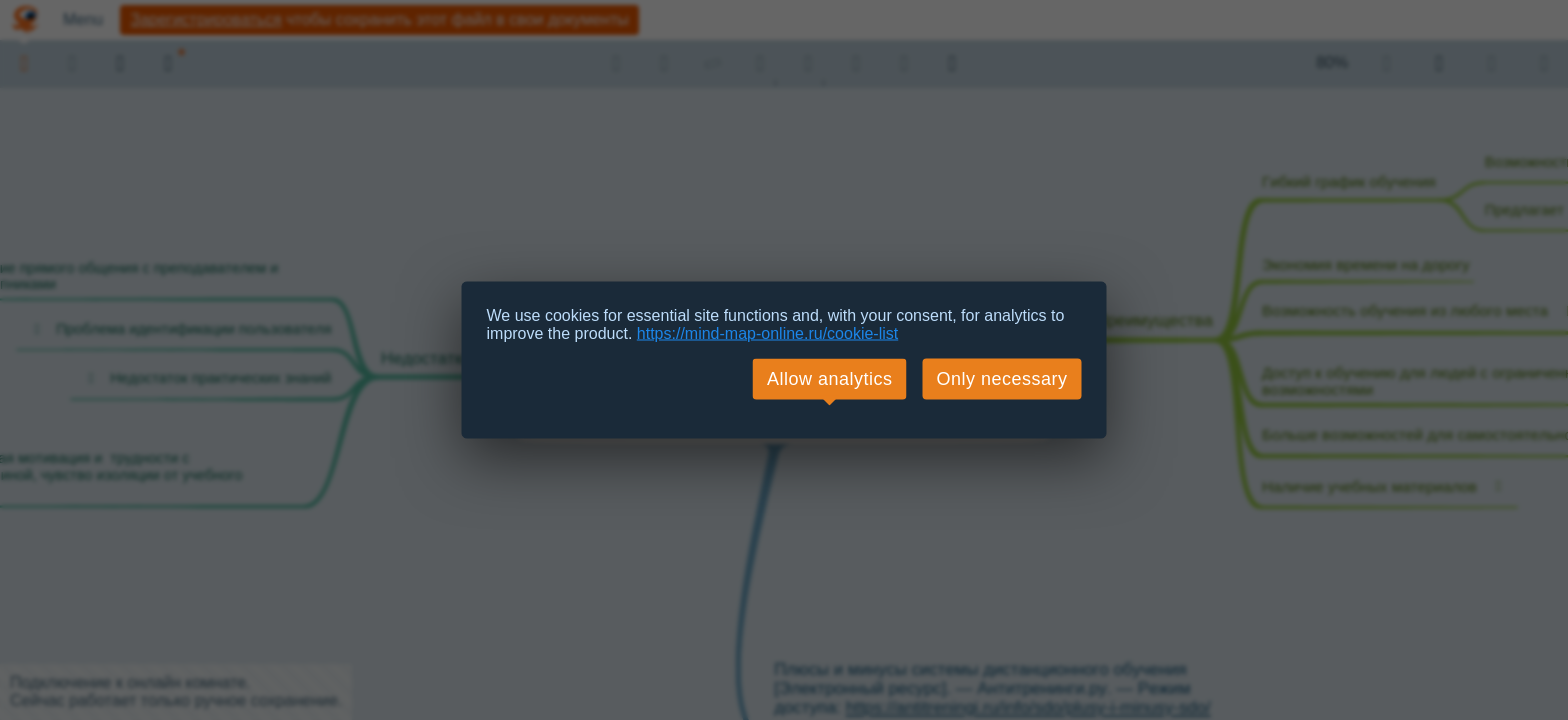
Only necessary (1001, 379)
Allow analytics (830, 379)
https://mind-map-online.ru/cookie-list (767, 333)
